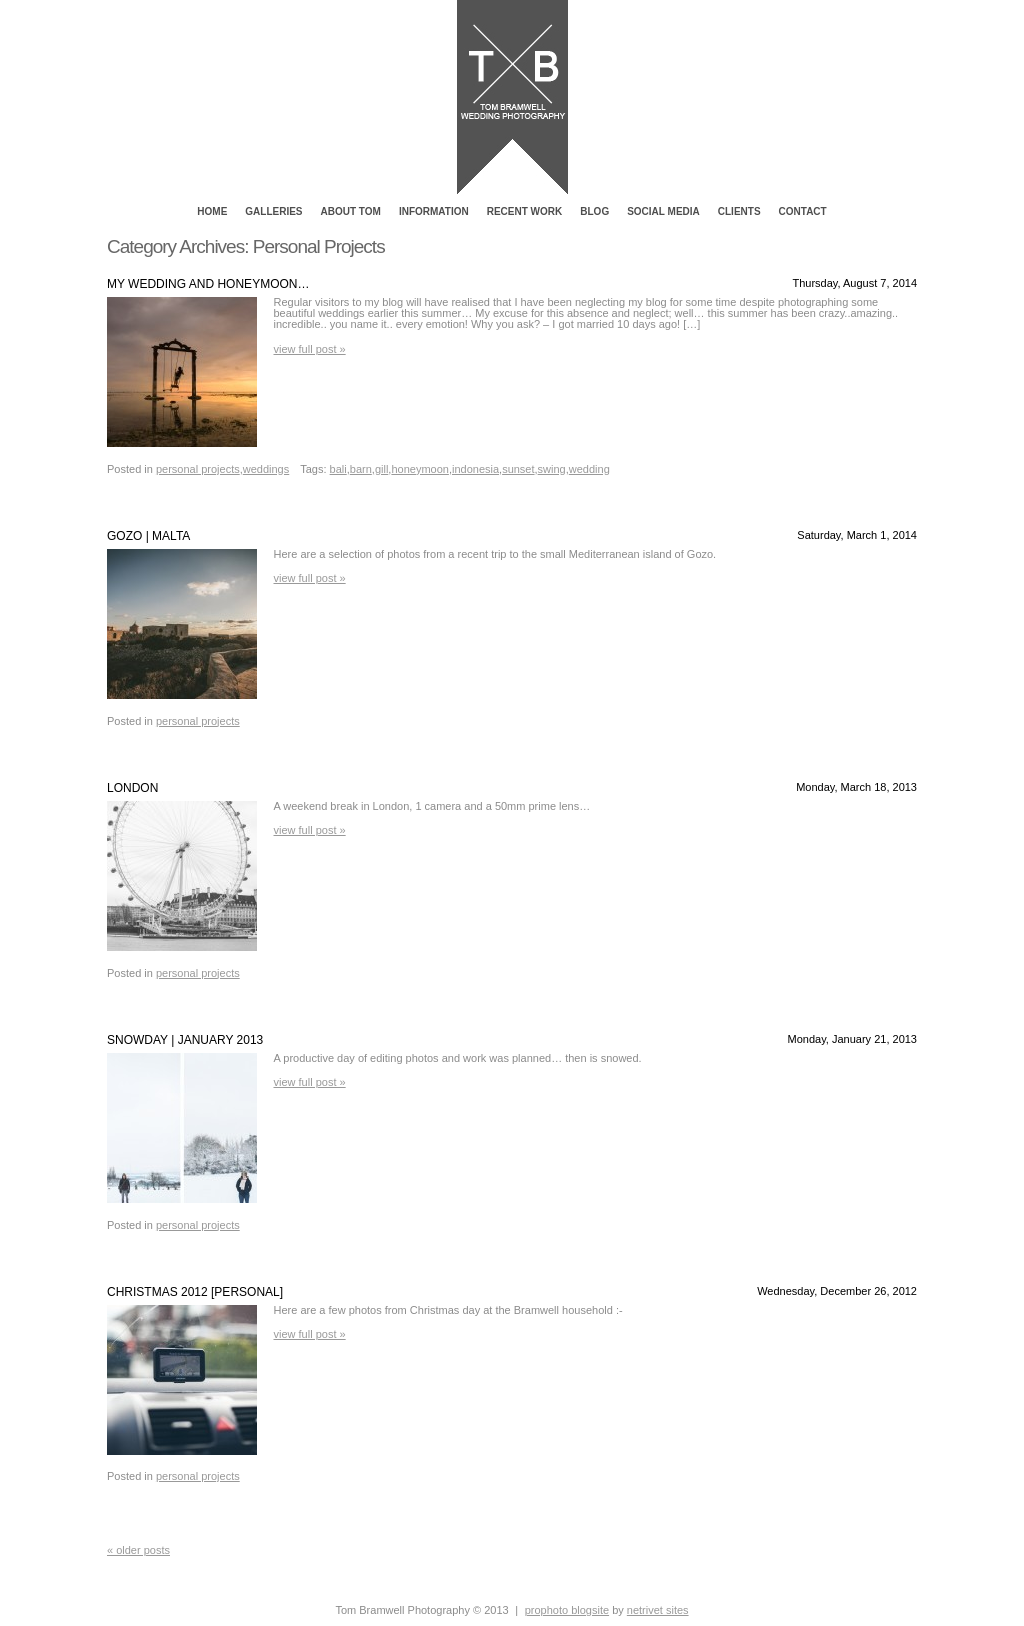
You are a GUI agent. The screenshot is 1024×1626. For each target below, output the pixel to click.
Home (212, 212)
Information (434, 212)
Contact (803, 212)
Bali (338, 469)
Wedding (589, 469)
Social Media (663, 212)
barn (361, 469)
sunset (518, 469)
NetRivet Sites (658, 1610)
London (132, 788)
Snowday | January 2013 (185, 1040)
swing (552, 469)
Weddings (266, 469)
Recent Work (525, 212)
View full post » (310, 349)
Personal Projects (198, 469)
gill (381, 469)
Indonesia (475, 469)
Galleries (273, 212)
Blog (594, 212)
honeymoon (420, 469)
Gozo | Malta (148, 536)
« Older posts (138, 1550)
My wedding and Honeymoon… (208, 284)
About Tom (351, 212)
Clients (739, 212)
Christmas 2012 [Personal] (195, 1292)
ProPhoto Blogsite (567, 1610)
